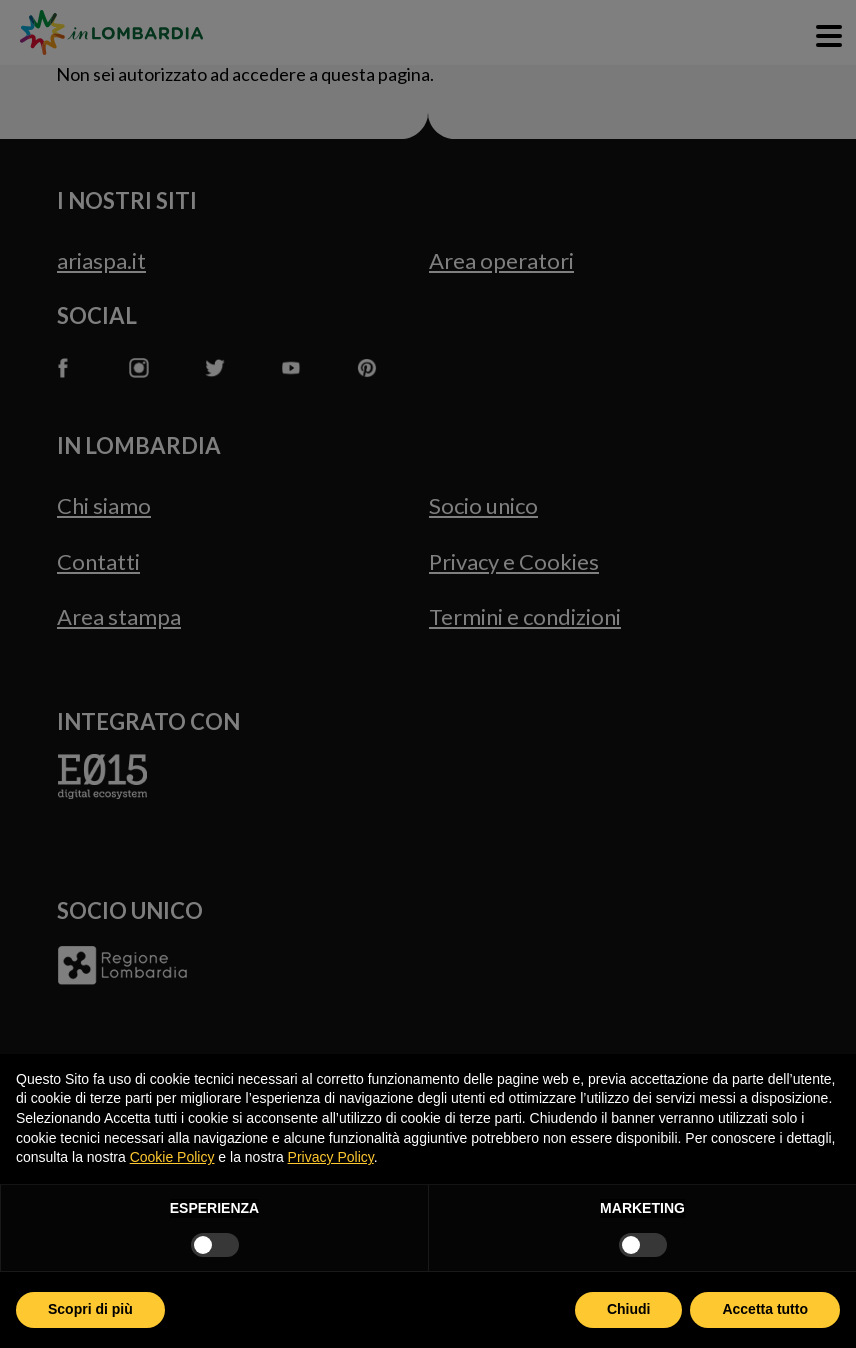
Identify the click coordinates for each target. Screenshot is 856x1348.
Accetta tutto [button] (765, 1309)
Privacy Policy (331, 1157)
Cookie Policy (172, 1157)
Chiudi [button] (629, 1309)
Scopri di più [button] (90, 1309)
